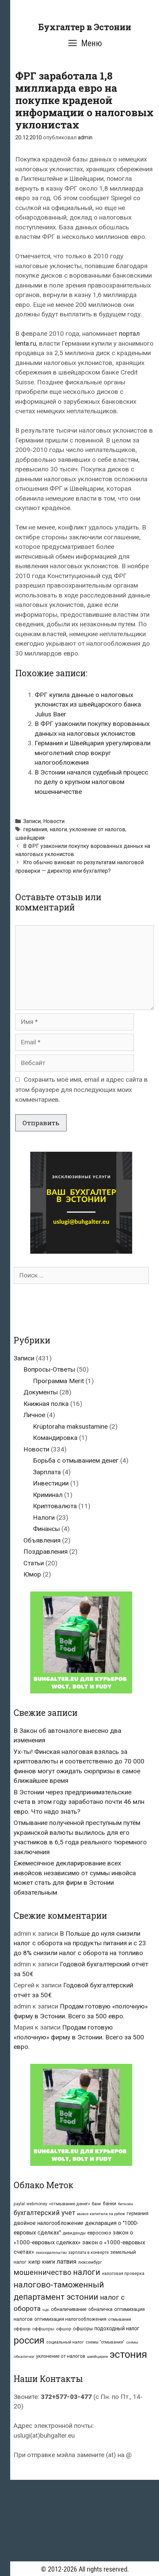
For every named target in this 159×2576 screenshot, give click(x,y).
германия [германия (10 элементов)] (137, 2213)
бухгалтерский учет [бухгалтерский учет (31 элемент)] (44, 2213)
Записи (32, 821)
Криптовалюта (55, 1506)
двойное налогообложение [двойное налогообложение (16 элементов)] (48, 2223)
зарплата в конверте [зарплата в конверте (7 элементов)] (88, 2252)
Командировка (55, 1438)
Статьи (33, 1563)
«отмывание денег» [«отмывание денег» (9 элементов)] (69, 2203)
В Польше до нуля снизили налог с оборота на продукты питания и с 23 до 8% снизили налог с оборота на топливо (80, 1943)
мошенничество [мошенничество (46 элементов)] (42, 2272)
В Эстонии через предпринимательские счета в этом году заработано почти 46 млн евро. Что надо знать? (79, 1801)
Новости (54, 821)
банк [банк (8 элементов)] (96, 2203)
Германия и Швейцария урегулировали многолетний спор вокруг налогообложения (93, 752)
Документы (40, 1392)
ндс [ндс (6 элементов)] (45, 2309)
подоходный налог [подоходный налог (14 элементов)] (116, 2329)
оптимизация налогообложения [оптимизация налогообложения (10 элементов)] (70, 2319)
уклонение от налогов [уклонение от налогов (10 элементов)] (60, 2356)
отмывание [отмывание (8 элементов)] (119, 2319)
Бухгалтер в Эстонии (84, 27)
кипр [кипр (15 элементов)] (34, 2262)
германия (35, 829)
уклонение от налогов (97, 829)
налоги (58, 829)
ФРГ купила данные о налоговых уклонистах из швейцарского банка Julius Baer (88, 704)
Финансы (46, 1529)
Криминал (48, 1495)
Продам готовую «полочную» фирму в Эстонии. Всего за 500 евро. (79, 2037)
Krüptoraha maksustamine (70, 1426)
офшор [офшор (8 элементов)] (63, 2328)
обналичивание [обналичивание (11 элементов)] (69, 2309)
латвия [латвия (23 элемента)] (66, 2261)
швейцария (30, 838)
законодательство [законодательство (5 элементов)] (51, 2252)
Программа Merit (58, 1381)
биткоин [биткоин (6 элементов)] (125, 2203)
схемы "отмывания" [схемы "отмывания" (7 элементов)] (105, 2342)
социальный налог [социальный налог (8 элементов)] (65, 2342)
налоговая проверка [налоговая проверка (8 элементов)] (123, 2273)
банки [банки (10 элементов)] (109, 2203)
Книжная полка (46, 1404)
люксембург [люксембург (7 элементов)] (90, 2262)
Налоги (44, 1517)
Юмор (32, 1574)
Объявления (41, 1540)
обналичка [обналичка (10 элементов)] (100, 2309)
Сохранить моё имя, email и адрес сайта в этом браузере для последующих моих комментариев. (81, 1089)
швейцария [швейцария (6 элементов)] (97, 2356)
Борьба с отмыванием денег (76, 1460)
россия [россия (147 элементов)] (29, 2340)
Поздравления (45, 1551)
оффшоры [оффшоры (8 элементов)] (43, 2328)
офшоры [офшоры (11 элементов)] (83, 2329)
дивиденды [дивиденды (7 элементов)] (74, 2233)
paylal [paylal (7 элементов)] (19, 2203)
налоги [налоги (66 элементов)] (86, 2272)
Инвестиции (51, 1483)
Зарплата (47, 1472)
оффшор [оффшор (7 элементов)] (22, 2329)
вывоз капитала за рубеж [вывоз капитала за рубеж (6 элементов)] (101, 2213)
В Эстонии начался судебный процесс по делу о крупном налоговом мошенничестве (91, 782)
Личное (34, 1415)
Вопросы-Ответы (49, 1369)
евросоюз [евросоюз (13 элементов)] (99, 2233)
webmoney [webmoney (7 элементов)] (36, 2203)
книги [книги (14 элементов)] (48, 2262)
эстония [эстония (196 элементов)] (128, 2354)
